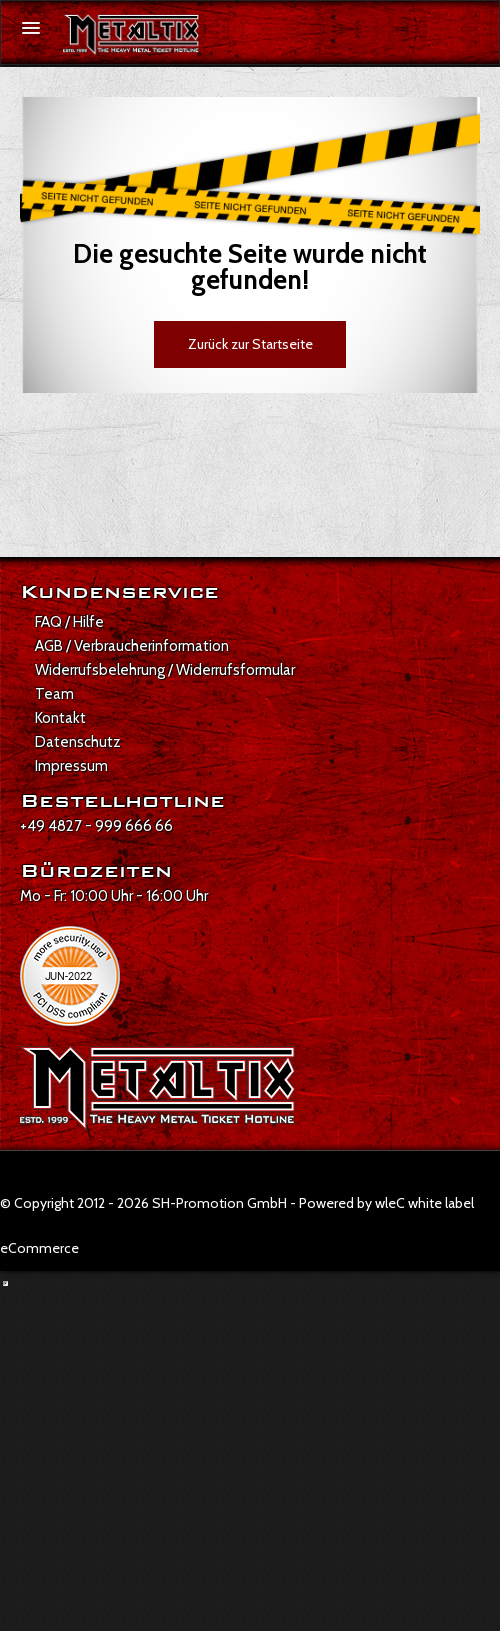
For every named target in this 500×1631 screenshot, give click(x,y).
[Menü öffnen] (31, 28)
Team (54, 694)
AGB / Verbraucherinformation (132, 646)
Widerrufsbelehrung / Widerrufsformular (165, 670)
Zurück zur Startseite (250, 344)
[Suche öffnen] (474, 29)
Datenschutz (78, 742)
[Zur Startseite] (131, 35)
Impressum (71, 766)
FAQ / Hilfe (69, 622)
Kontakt (60, 718)
